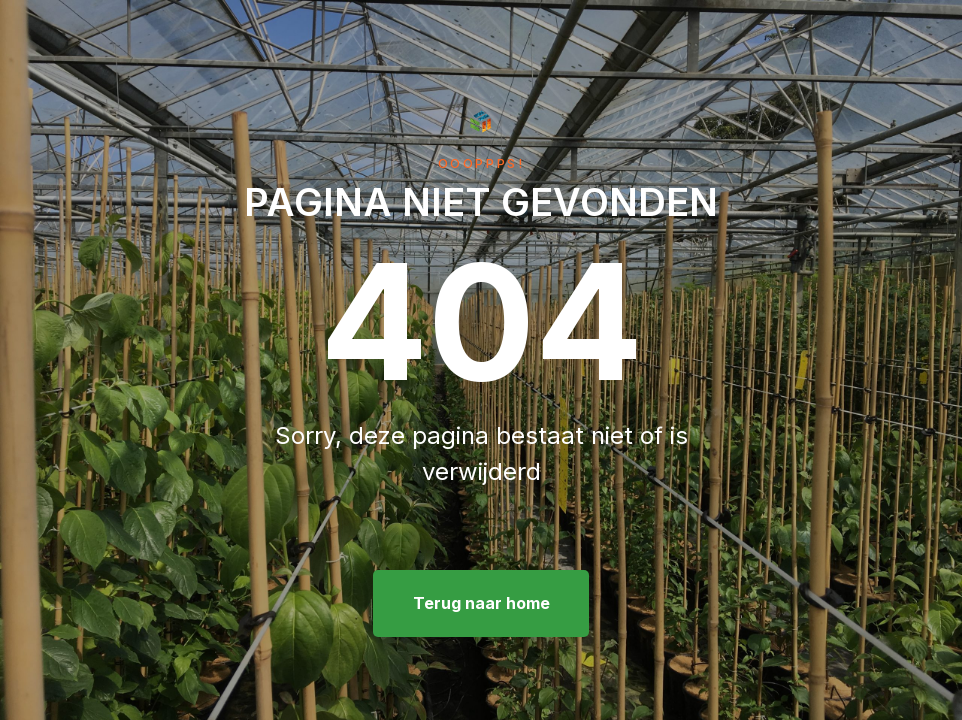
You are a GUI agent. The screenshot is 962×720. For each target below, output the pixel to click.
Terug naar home (481, 603)
